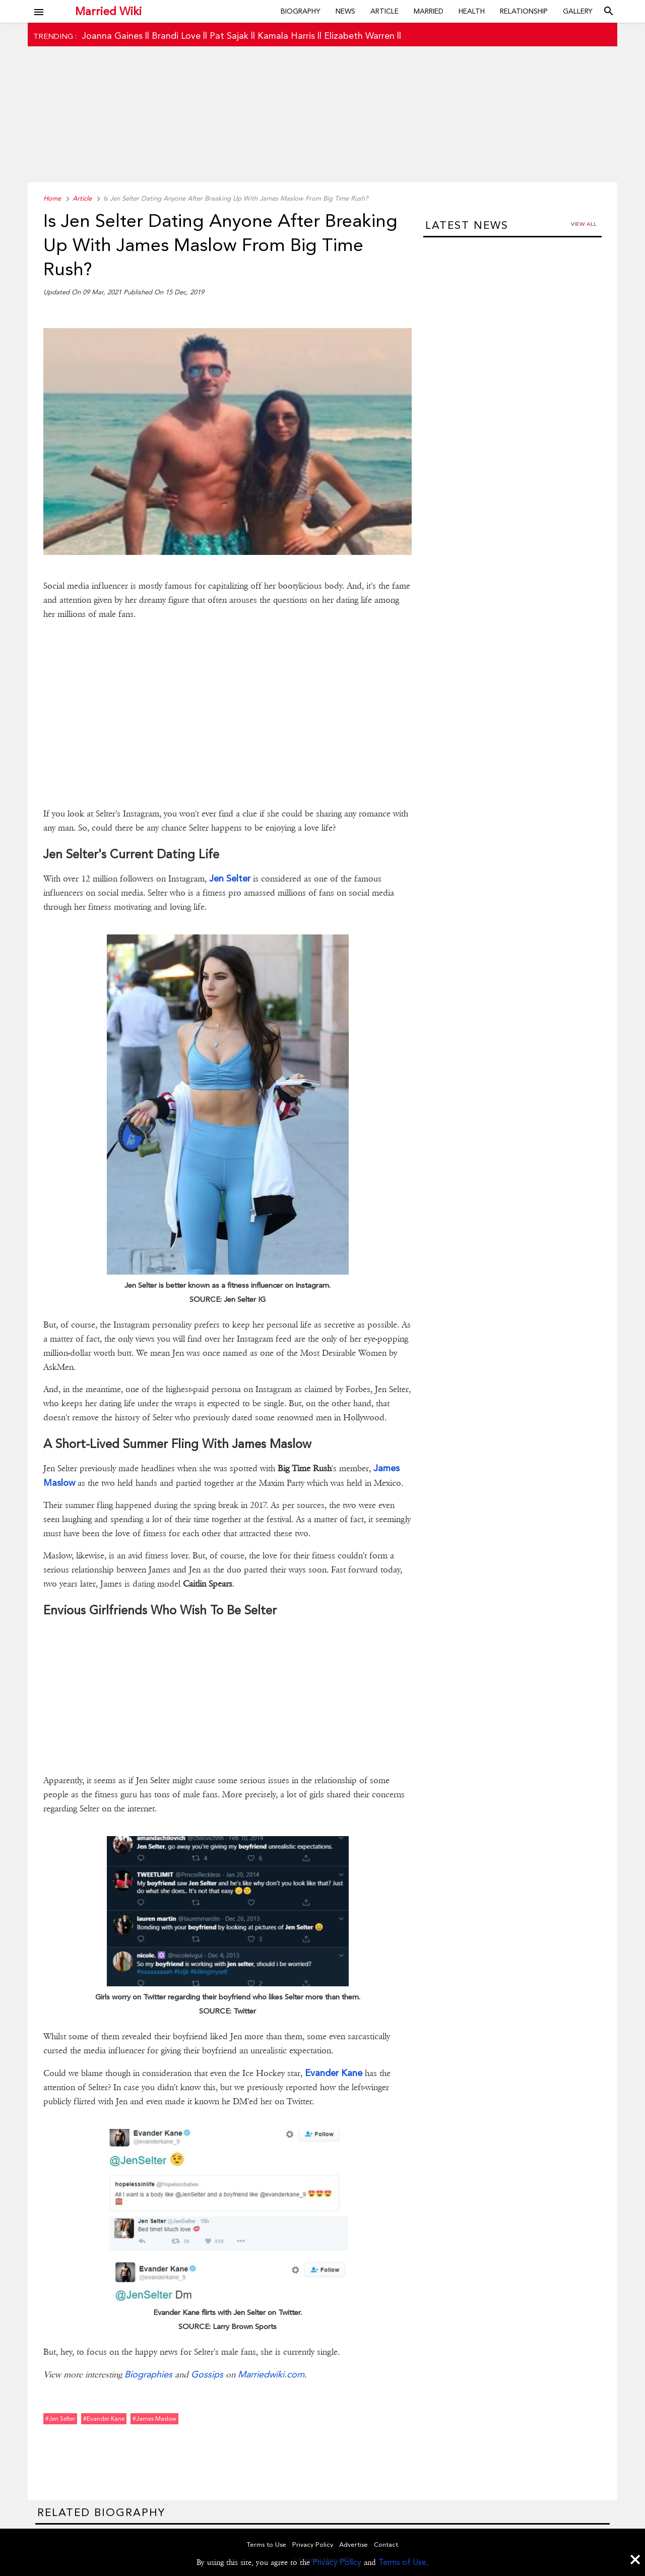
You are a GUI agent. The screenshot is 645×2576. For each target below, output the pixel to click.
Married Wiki (108, 11)
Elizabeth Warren (359, 35)
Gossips (207, 2374)
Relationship (524, 11)
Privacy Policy (336, 2562)
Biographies (148, 2374)
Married (428, 11)
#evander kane (103, 2418)
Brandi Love (176, 35)
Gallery (578, 11)
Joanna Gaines (112, 35)
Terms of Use (402, 2562)
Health (472, 11)
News (345, 11)
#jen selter (60, 2418)
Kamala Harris (286, 35)
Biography (300, 11)
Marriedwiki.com (271, 2374)
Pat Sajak (229, 35)
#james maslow (154, 2418)
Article (384, 11)
